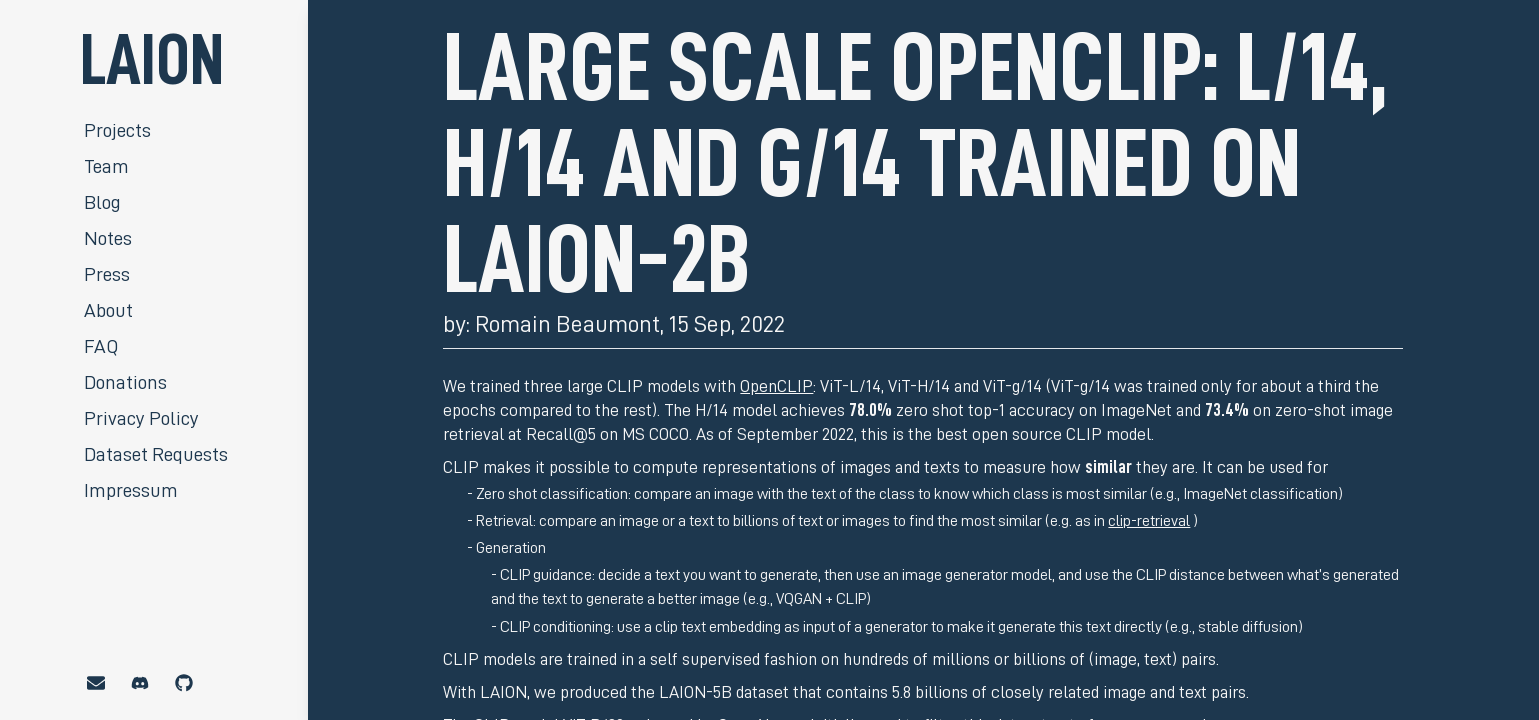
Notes (108, 238)
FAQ (101, 346)
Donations (125, 382)
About (108, 310)
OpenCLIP (776, 386)
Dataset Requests (156, 454)
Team (106, 166)
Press (107, 274)
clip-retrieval (1149, 521)
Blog (102, 202)
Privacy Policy (141, 418)
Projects (117, 130)
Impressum (131, 490)
